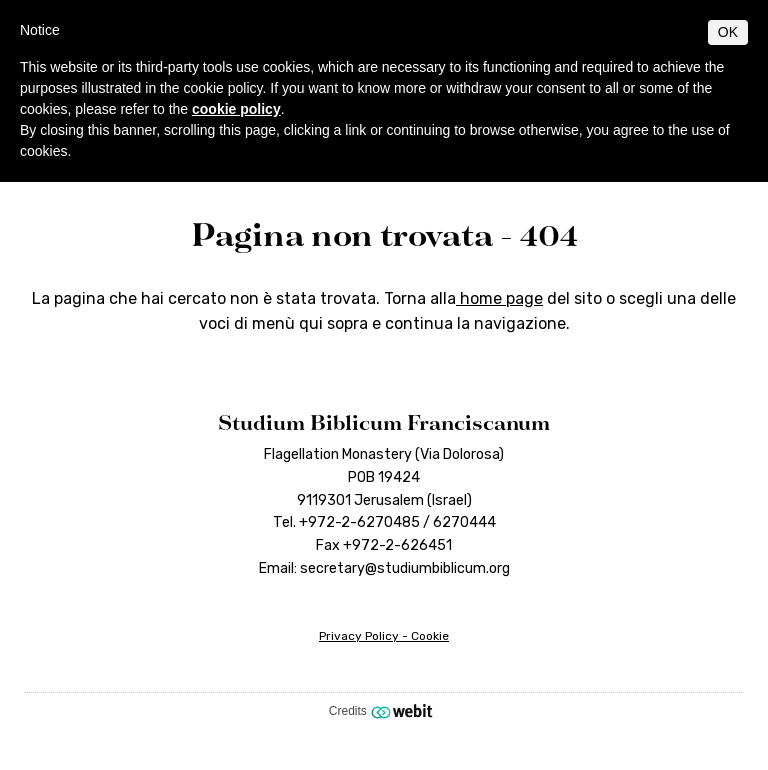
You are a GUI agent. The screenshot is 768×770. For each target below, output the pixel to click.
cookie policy (236, 109)
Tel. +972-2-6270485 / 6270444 (384, 522)
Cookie (430, 636)
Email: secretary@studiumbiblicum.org (384, 568)
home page (499, 298)
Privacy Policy (359, 636)
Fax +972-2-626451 (384, 545)
